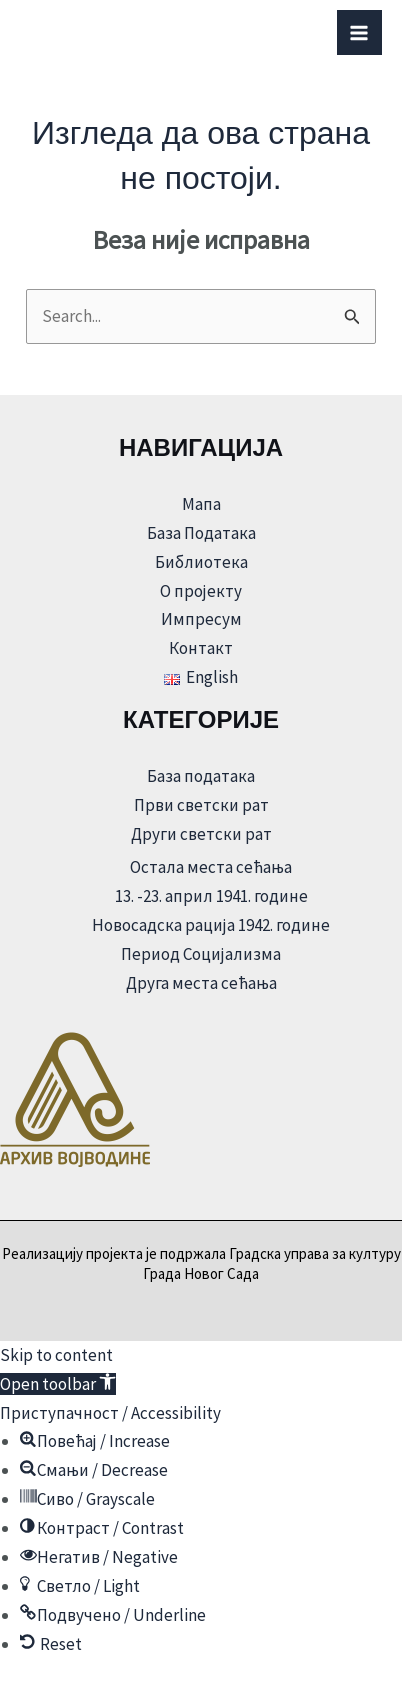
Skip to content (56, 1355)
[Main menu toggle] (360, 33)
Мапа (201, 504)
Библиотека (201, 562)
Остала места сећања (211, 867)
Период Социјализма (201, 954)
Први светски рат (201, 805)
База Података (201, 533)
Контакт (201, 648)
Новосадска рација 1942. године (211, 925)
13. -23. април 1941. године (211, 896)
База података (201, 776)
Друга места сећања (201, 983)
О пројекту (201, 591)
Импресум (201, 619)
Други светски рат (201, 834)
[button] (58, 1384)
